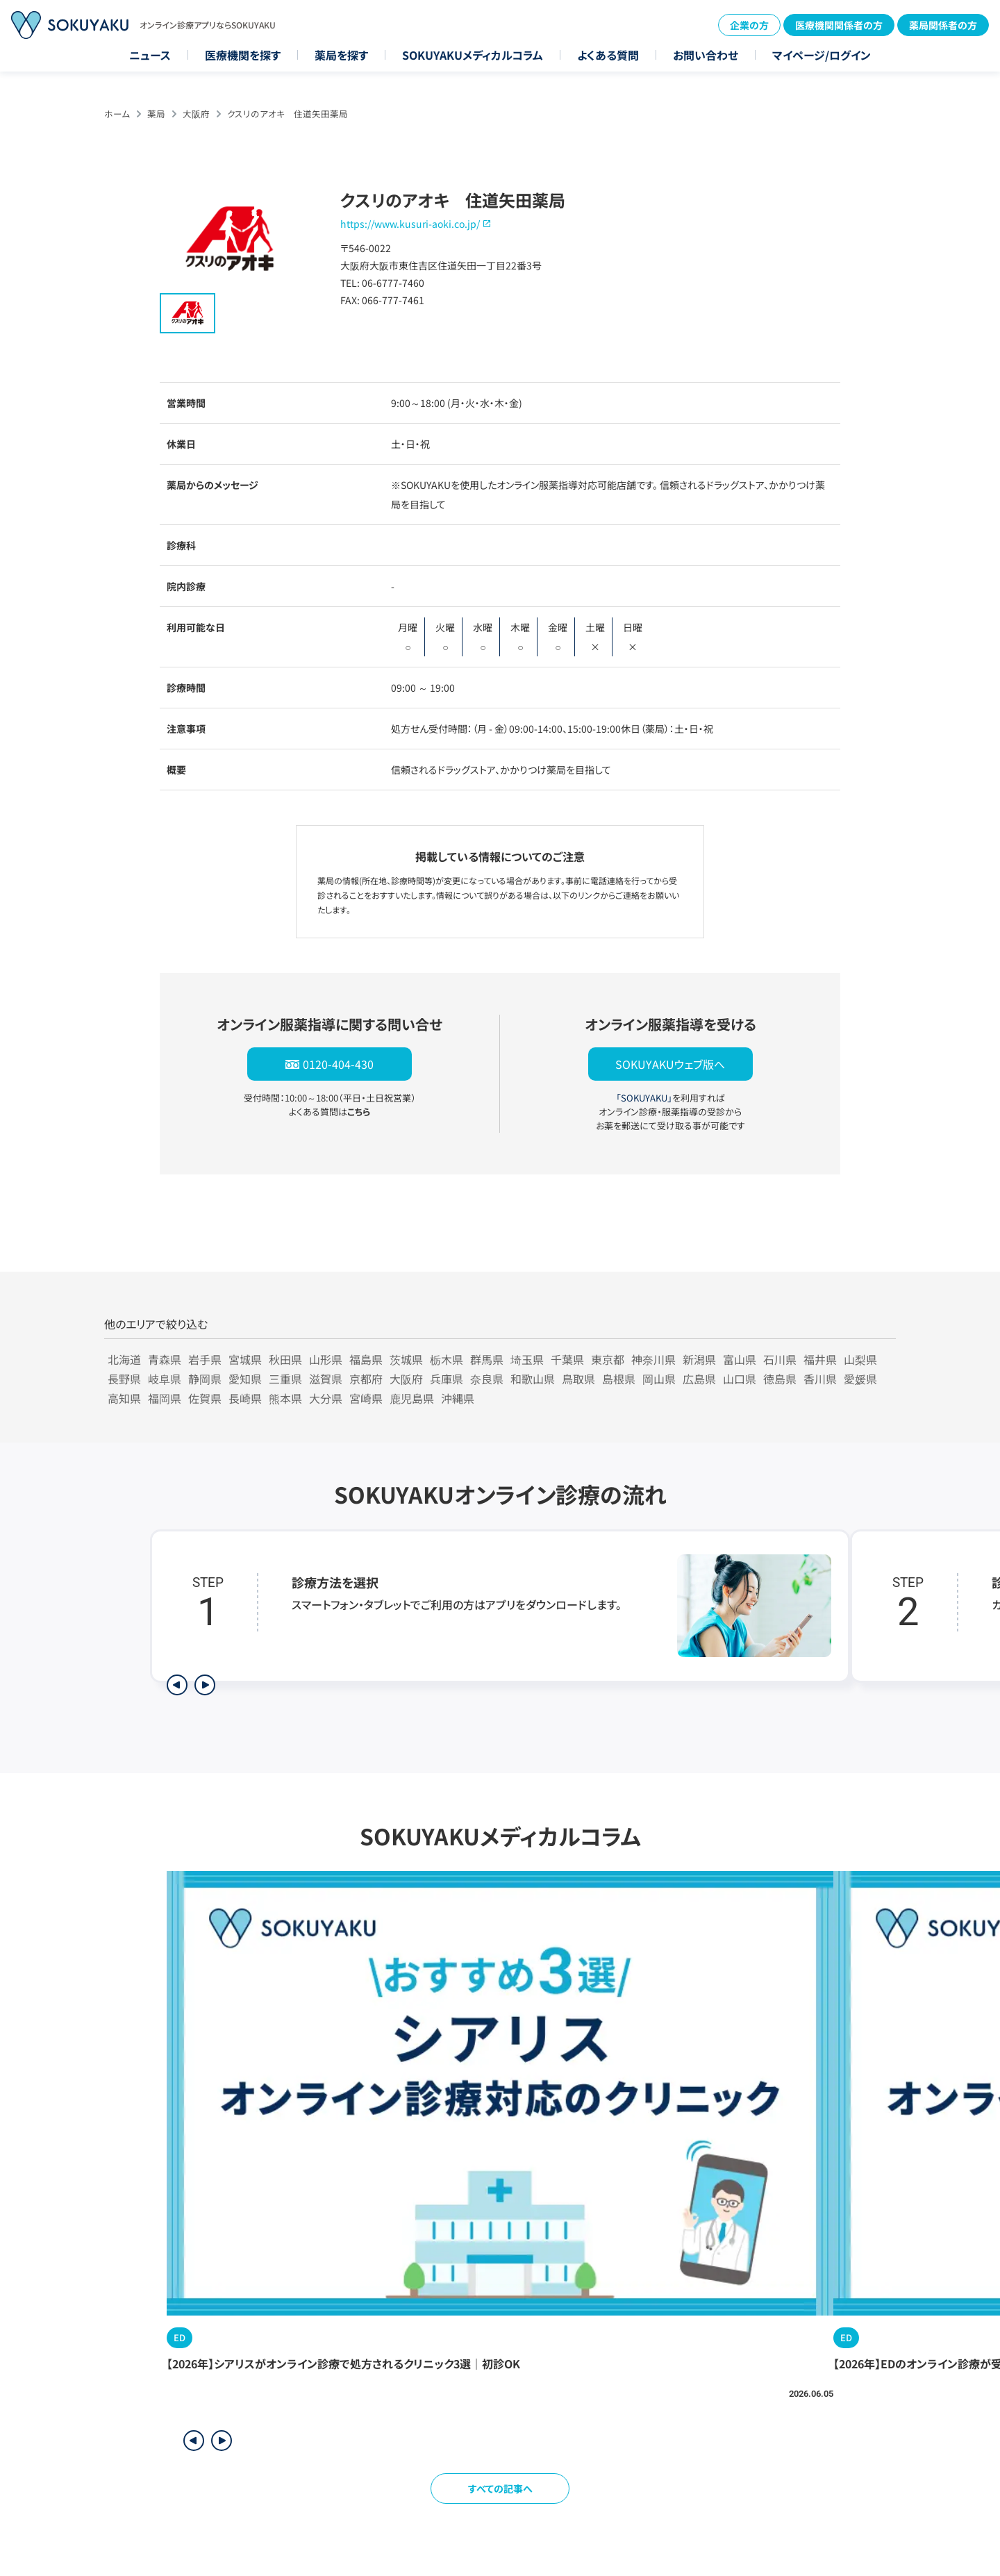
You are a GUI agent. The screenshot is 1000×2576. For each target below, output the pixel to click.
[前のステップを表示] (177, 1685)
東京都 (607, 1359)
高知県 (124, 1398)
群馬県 (486, 1359)
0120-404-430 (338, 1064)
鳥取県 (578, 1378)
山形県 (325, 1359)
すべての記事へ (500, 2488)
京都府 (366, 1378)
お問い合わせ (705, 54)
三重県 (285, 1378)
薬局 (156, 113)
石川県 (780, 1359)
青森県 (164, 1359)
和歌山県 (532, 1378)
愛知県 (245, 1378)
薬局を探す (341, 54)
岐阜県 (164, 1378)
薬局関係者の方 (943, 25)
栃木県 (446, 1359)
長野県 (124, 1378)
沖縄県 (457, 1398)
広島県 (699, 1378)
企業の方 (749, 25)
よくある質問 (608, 54)
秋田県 (285, 1359)
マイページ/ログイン (821, 54)
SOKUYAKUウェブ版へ (670, 1064)
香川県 (820, 1378)
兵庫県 (446, 1378)
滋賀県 (325, 1378)
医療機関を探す (243, 54)
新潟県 (699, 1359)
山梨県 (860, 1359)
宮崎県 (366, 1398)
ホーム (117, 113)
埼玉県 (527, 1359)
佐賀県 (205, 1398)
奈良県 (486, 1378)
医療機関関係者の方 (839, 25)
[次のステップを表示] (204, 1685)
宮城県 (245, 1359)
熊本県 (285, 1398)
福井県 (820, 1359)
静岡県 (205, 1378)
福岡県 (164, 1398)
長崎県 (245, 1398)
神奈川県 (653, 1359)
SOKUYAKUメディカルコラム (472, 54)
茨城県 (406, 1359)
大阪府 (196, 113)
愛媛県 (860, 1378)
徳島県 (780, 1378)
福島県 (366, 1359)
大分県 (325, 1398)
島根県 (618, 1378)
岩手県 (205, 1359)
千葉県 (567, 1359)
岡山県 (659, 1378)
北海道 (124, 1359)
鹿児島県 (412, 1398)
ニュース (150, 54)
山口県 (739, 1378)
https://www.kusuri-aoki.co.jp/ (410, 224)
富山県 (739, 1359)
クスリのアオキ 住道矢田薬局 (287, 113)
